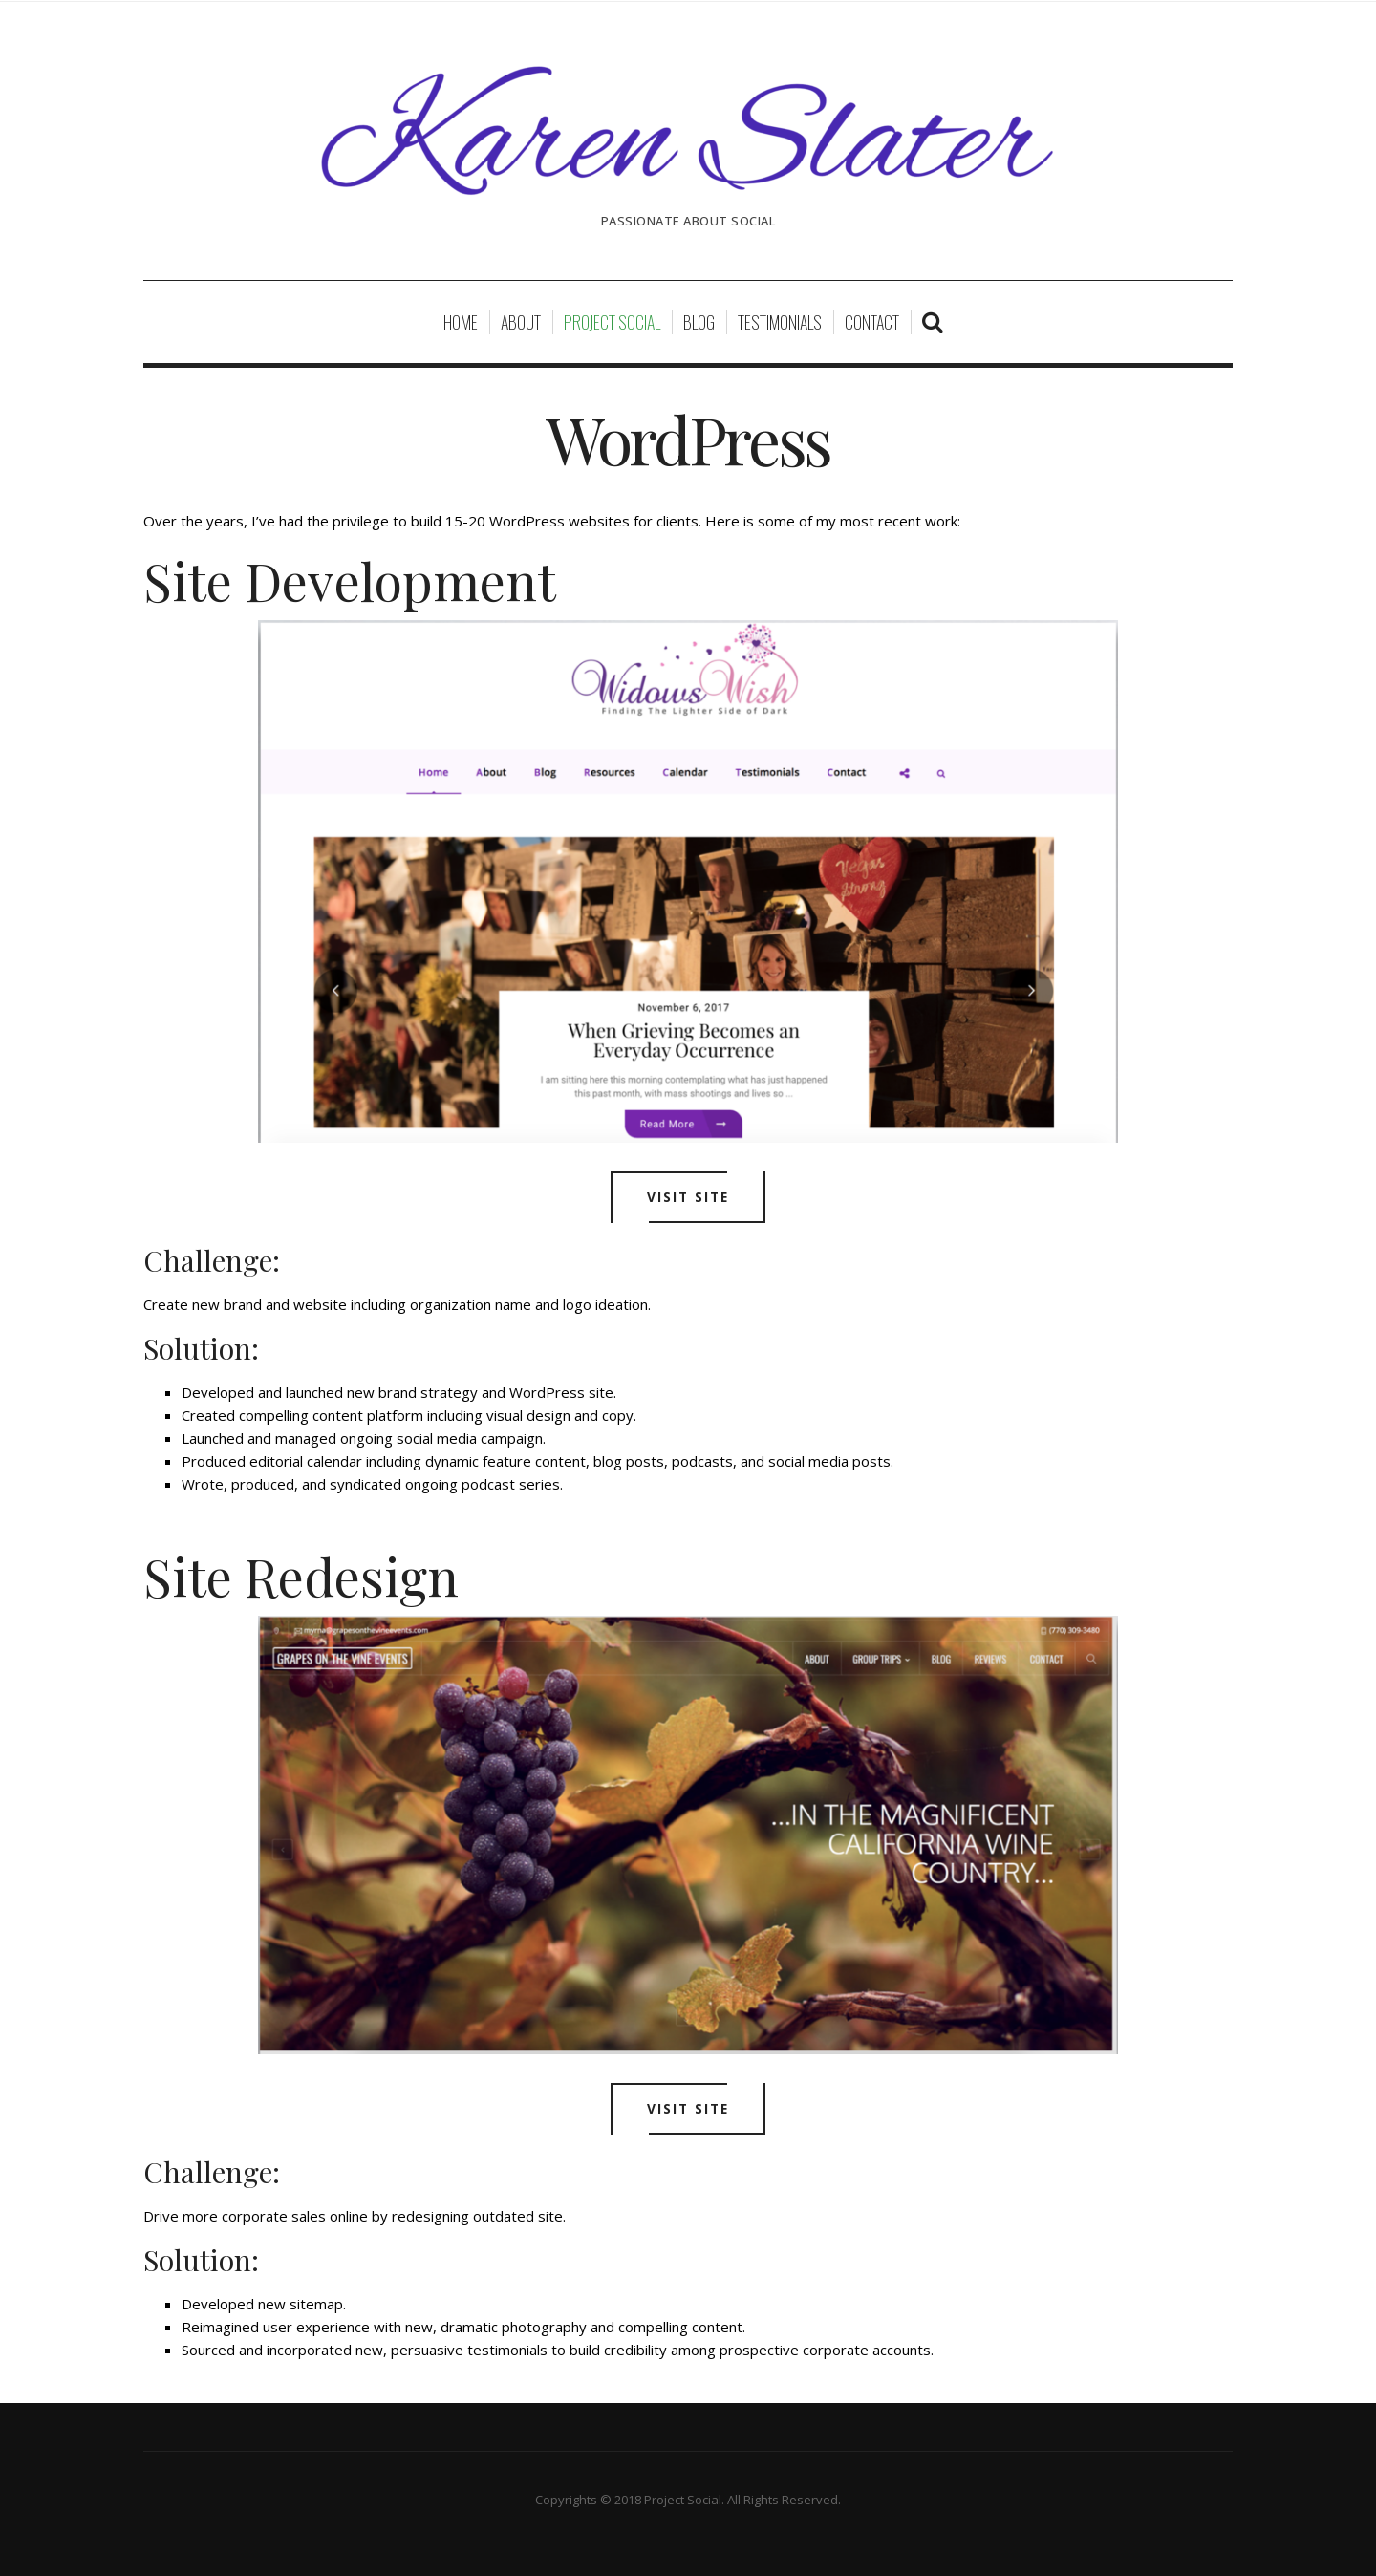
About (521, 322)
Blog (699, 322)
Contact (872, 322)
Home (460, 322)
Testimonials (780, 322)
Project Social (612, 322)
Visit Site (688, 1197)
